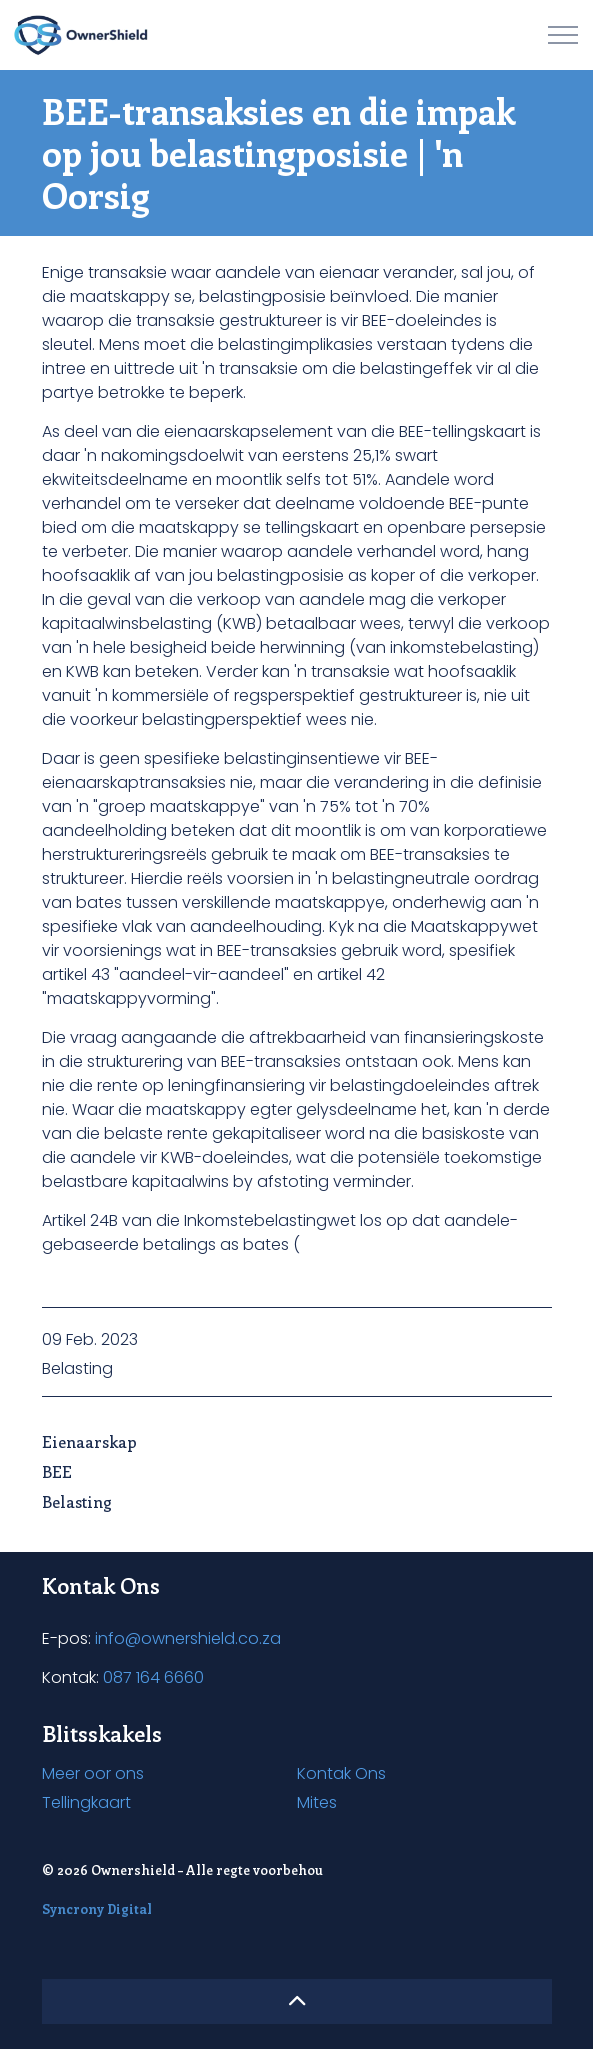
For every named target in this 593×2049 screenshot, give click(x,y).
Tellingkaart (86, 1802)
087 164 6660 (153, 1677)
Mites (317, 1802)
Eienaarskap (89, 1441)
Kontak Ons (341, 1773)
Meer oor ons (93, 1773)
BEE (57, 1471)
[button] (297, 2001)
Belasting (77, 1368)
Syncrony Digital (97, 1908)
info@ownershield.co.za (188, 1638)
